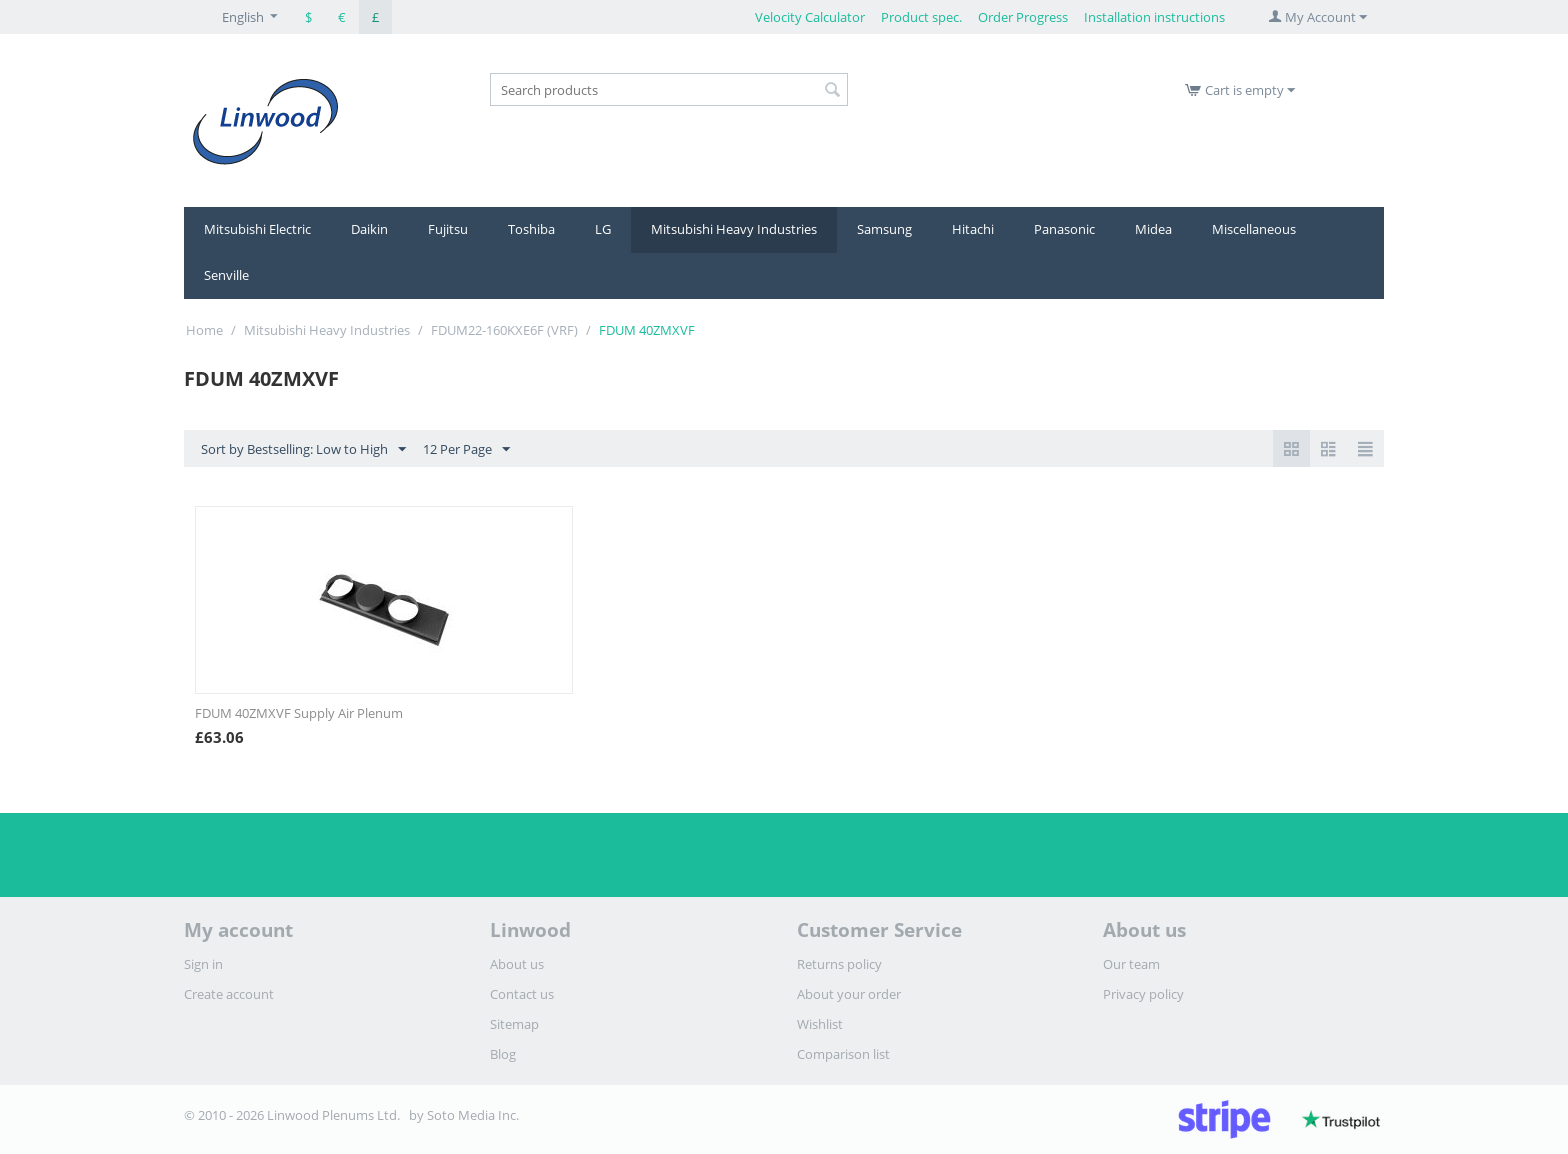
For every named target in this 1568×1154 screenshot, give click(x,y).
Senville (226, 275)
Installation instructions (1154, 17)
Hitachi (973, 229)
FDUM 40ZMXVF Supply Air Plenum (299, 713)
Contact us (522, 994)
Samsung (884, 229)
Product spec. (921, 17)
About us (517, 964)
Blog (503, 1054)
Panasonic (1064, 229)
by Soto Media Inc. (464, 1115)
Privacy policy (1143, 994)
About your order (849, 994)
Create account (229, 994)
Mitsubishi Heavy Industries (734, 229)
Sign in (203, 964)
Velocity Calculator (810, 17)
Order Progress (1023, 17)
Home (204, 330)
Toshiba (531, 229)
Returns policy (839, 964)
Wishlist (820, 1024)
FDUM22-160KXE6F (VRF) (504, 330)
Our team (1131, 964)
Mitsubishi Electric (257, 229)
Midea (1153, 229)
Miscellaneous (1254, 229)
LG (603, 229)
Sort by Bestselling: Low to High (303, 450)
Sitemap (514, 1024)
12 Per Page (466, 450)
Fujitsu (448, 229)
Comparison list (843, 1054)
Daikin (369, 229)
